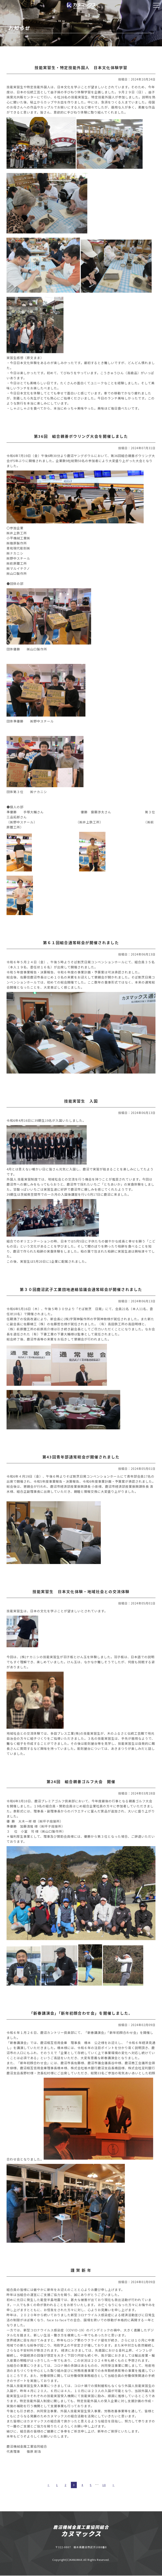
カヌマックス (81, 2533)
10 (104, 2485)
